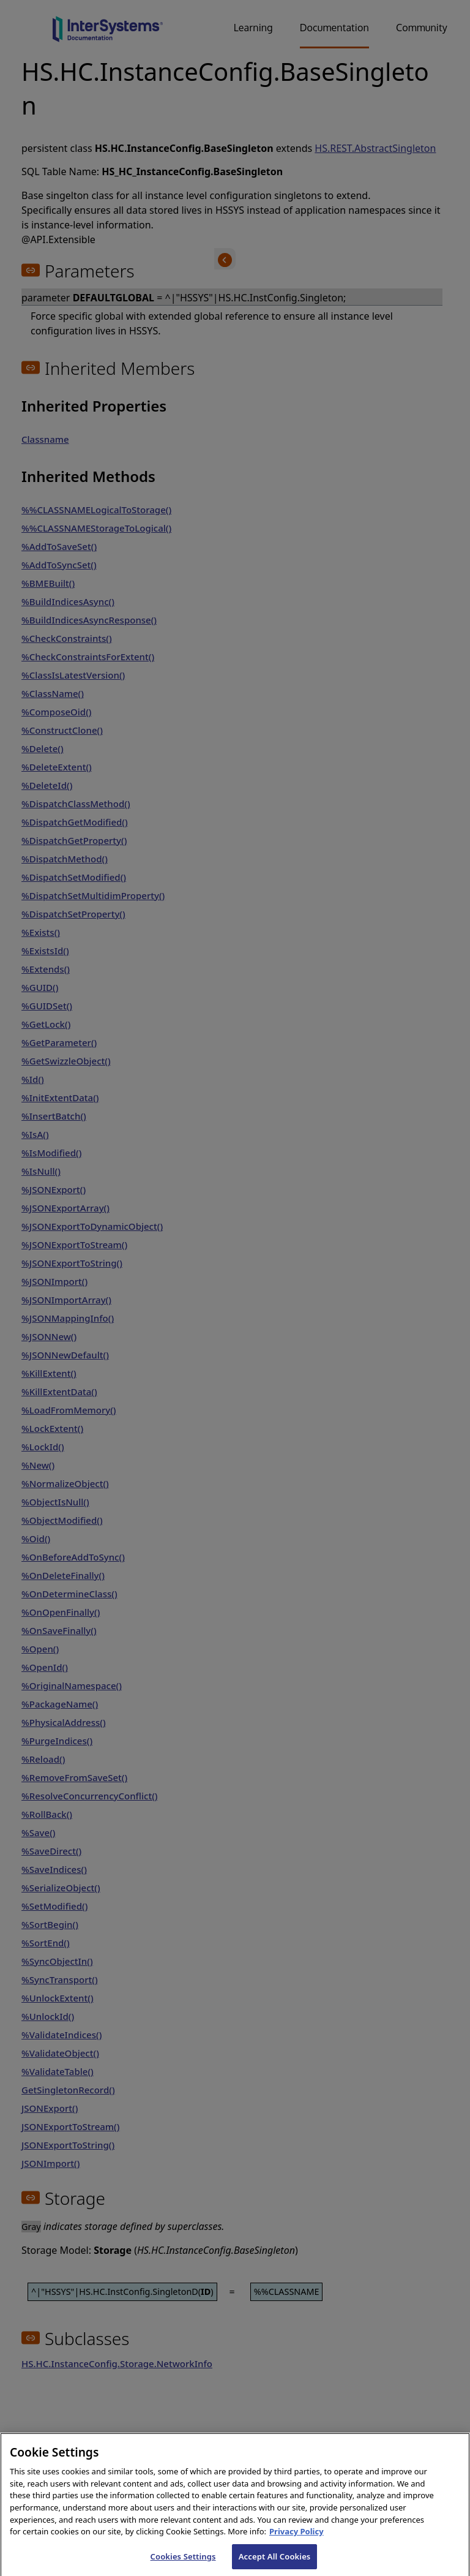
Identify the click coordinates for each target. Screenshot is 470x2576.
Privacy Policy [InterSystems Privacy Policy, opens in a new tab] (296, 2538)
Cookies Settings (183, 2563)
